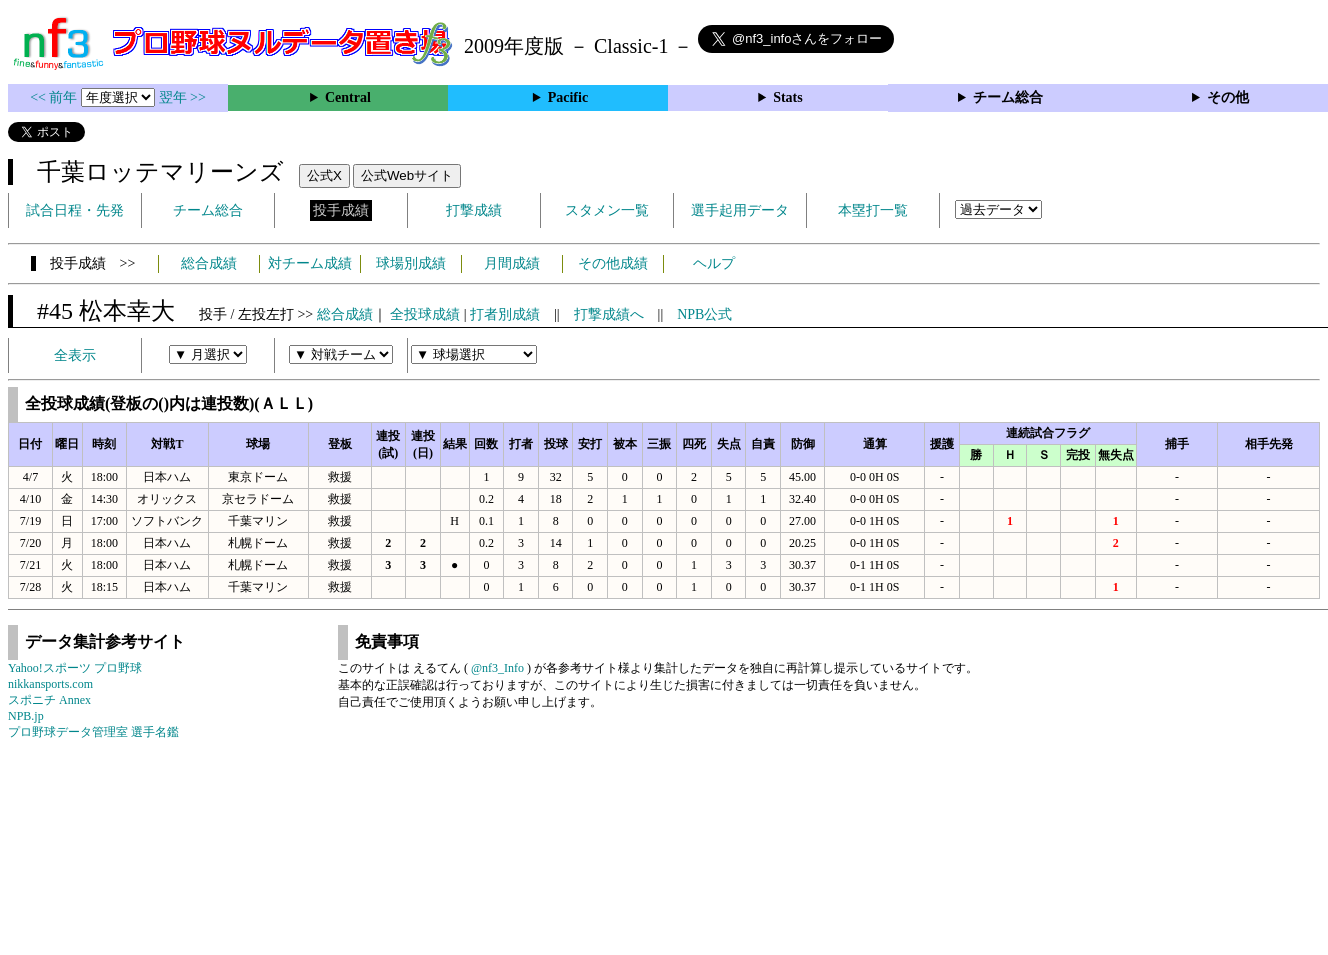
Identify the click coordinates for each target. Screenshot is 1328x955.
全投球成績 (425, 314)
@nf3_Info (497, 668)
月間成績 (512, 263)
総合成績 (209, 263)
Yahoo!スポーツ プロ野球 (75, 668)
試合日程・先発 (75, 210)
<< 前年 (55, 97)
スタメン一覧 (607, 210)
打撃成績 (474, 210)
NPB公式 (704, 314)
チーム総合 (1008, 97)
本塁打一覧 (873, 210)
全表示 (75, 355)
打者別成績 (505, 314)
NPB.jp (26, 716)
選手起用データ (740, 210)
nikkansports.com (50, 684)
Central (348, 97)
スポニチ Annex (49, 700)
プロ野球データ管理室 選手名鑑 (93, 732)
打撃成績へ (609, 314)
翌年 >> (182, 97)
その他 (1228, 97)
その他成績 (613, 263)
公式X (324, 175)
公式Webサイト (407, 175)
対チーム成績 (310, 263)
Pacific (568, 97)
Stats (788, 97)
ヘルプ (714, 263)
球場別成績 (411, 263)
